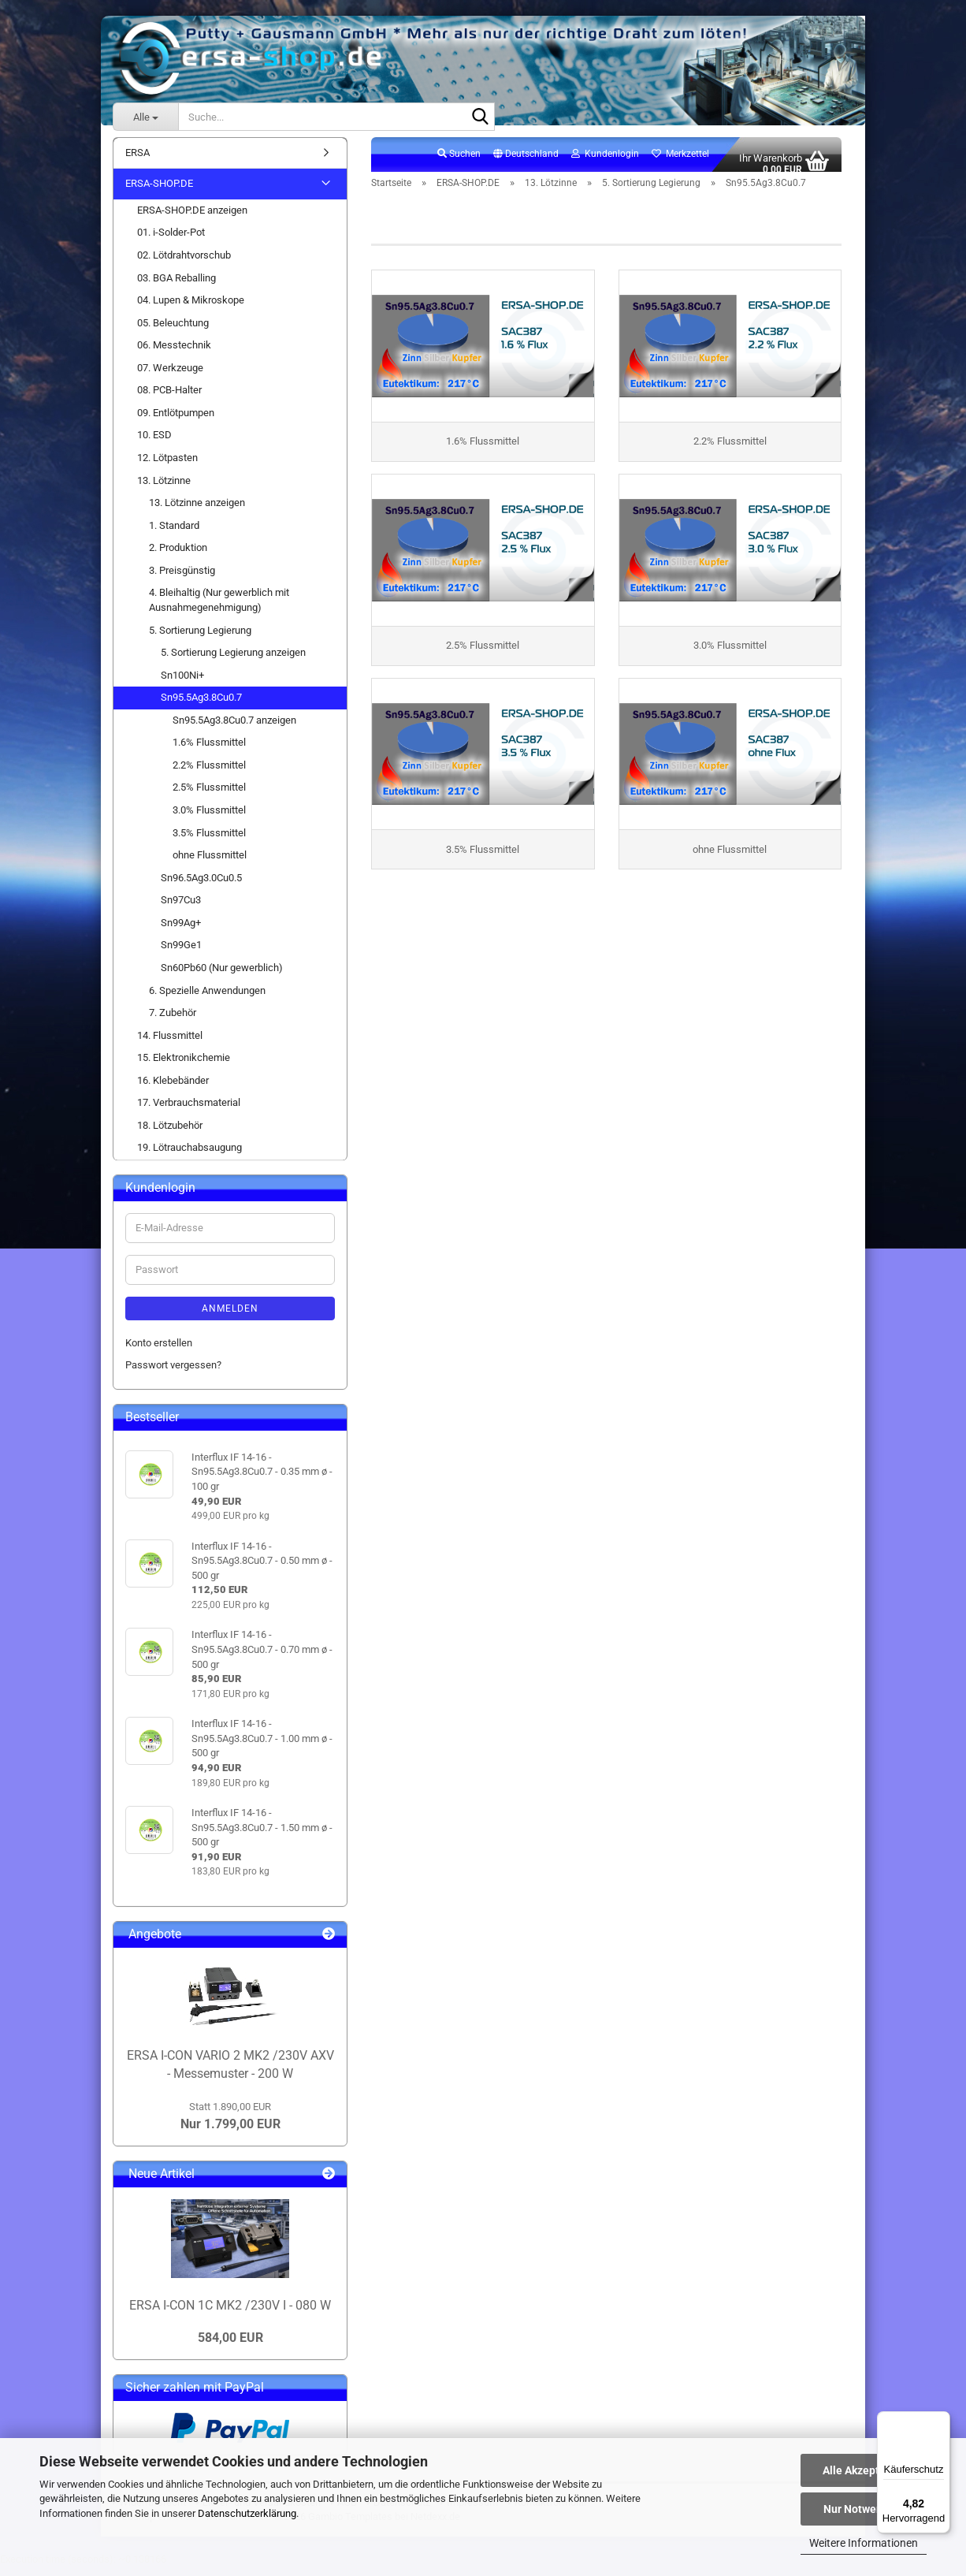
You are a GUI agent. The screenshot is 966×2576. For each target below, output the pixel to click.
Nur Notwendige (864, 2509)
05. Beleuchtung (173, 331)
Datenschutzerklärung (247, 2513)
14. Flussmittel (169, 1044)
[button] (526, 163)
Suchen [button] (459, 162)
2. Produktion (178, 557)
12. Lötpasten (167, 466)
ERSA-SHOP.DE (159, 193)
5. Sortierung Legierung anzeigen (233, 661)
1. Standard (174, 534)
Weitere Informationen (863, 2543)
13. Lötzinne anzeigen (197, 511)
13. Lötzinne (164, 489)
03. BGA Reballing (176, 286)
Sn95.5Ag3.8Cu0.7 (201, 707)
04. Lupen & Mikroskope (190, 309)
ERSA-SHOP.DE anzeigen (192, 219)
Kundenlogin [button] (605, 162)
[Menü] (940, 2420)
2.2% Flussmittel (209, 774)
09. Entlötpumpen (175, 421)
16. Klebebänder (173, 1089)
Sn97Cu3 (181, 909)
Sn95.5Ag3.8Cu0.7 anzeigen (234, 729)
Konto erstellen (158, 1351)
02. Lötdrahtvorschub (184, 264)
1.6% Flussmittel (209, 752)
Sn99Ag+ (181, 931)
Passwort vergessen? (173, 1374)
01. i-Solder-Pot (171, 242)
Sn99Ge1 (181, 954)
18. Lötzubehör (169, 1134)
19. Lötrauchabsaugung (189, 1157)
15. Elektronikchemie (183, 1067)
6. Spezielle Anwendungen (207, 999)
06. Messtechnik (174, 354)
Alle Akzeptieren (864, 2470)
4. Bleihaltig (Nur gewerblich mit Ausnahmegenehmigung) (219, 609)
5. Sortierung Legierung (200, 639)
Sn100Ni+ (182, 684)
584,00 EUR (230, 2346)
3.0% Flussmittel (209, 819)
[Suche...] (145, 116)
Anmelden (230, 1317)
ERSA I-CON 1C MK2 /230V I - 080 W (230, 2313)
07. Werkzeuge (170, 376)
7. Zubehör (172, 1021)
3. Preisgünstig (182, 579)
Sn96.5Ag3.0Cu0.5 (201, 886)
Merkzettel (680, 162)
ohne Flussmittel (210, 863)
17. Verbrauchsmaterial (188, 1112)
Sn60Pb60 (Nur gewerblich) (222, 976)
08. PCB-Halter (169, 399)
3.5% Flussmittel (209, 841)
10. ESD (154, 444)
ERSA (137, 161)
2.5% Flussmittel (209, 796)
